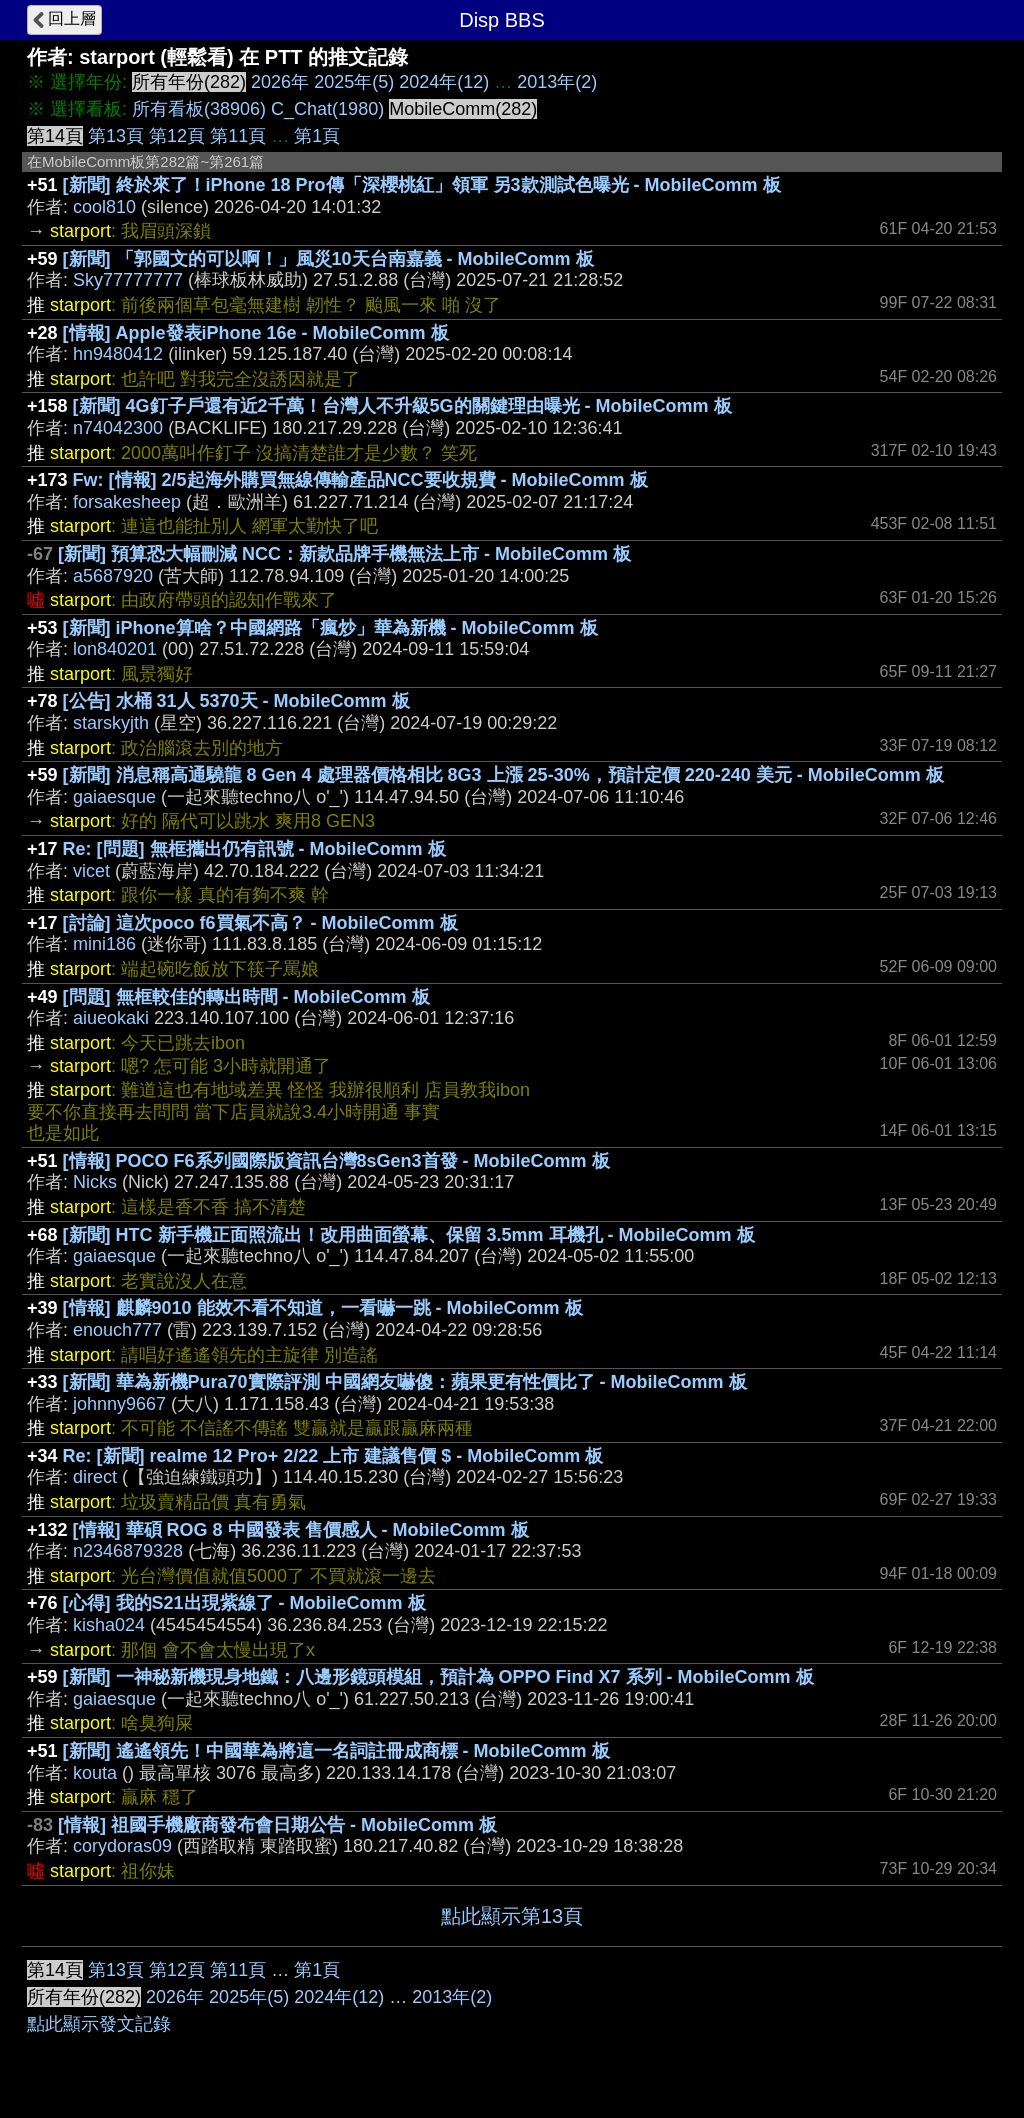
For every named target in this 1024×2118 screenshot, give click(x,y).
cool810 (104, 207)
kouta (95, 1773)
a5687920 (113, 576)
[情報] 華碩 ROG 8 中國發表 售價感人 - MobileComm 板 (301, 1530)
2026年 (280, 82)
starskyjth (111, 723)
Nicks (95, 1182)
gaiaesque (114, 797)
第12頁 (177, 136)
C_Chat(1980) (327, 109)
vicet (91, 871)
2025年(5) (354, 82)
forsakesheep (127, 502)
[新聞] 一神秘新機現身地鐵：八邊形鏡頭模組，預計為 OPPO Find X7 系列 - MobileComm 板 (438, 1677)
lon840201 (115, 649)
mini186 (104, 944)
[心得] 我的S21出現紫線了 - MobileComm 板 (244, 1603)
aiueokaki (111, 1018)
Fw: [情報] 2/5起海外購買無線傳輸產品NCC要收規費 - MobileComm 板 (360, 480)
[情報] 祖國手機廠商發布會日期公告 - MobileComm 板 (277, 1825)
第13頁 (116, 136)
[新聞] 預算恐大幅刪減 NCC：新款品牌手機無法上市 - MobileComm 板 (344, 554)
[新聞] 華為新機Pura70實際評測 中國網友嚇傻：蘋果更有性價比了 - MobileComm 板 (405, 1382)
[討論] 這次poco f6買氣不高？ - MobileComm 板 (260, 923)
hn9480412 (118, 354)
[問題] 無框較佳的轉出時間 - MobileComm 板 (246, 997)
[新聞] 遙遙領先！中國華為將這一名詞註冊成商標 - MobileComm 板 (336, 1751)
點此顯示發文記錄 (99, 2024)
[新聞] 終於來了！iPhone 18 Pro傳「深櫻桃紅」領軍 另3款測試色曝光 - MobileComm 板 (422, 185)
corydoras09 (122, 1846)
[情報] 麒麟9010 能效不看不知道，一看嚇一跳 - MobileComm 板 (323, 1308)
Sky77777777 (128, 280)
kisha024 (109, 1625)
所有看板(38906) (199, 109)
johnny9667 (119, 1404)
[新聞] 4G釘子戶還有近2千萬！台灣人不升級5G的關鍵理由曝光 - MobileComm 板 (402, 406)
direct (95, 1477)
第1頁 (317, 136)
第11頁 (238, 136)
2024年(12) (444, 82)
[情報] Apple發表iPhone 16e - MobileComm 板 (256, 333)
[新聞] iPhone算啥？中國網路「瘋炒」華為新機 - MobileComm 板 (330, 628)
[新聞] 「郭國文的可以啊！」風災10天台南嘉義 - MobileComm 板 (328, 259)
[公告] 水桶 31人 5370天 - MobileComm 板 (236, 701)
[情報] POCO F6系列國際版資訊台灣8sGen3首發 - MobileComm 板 (336, 1161)
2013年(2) (557, 82)
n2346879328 (128, 1551)
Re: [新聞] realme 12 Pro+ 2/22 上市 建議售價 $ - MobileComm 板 (333, 1456)
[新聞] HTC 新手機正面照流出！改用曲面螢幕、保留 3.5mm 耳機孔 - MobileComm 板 (409, 1235)
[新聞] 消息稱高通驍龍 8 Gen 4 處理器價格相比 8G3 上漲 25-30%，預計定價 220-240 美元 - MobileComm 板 (503, 775)
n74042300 (118, 428)
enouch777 (117, 1330)
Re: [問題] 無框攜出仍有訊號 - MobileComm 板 (254, 849)
